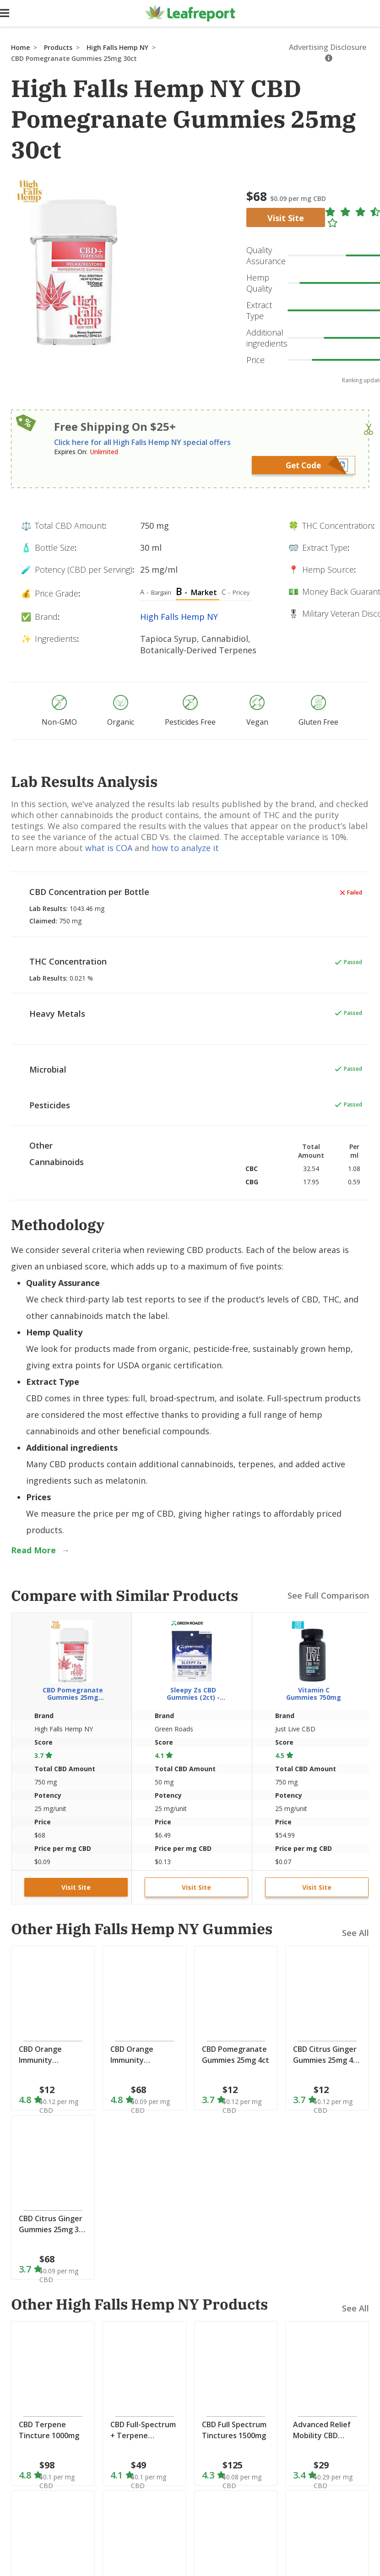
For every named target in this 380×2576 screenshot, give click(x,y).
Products (58, 47)
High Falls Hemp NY (117, 47)
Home (20, 47)
